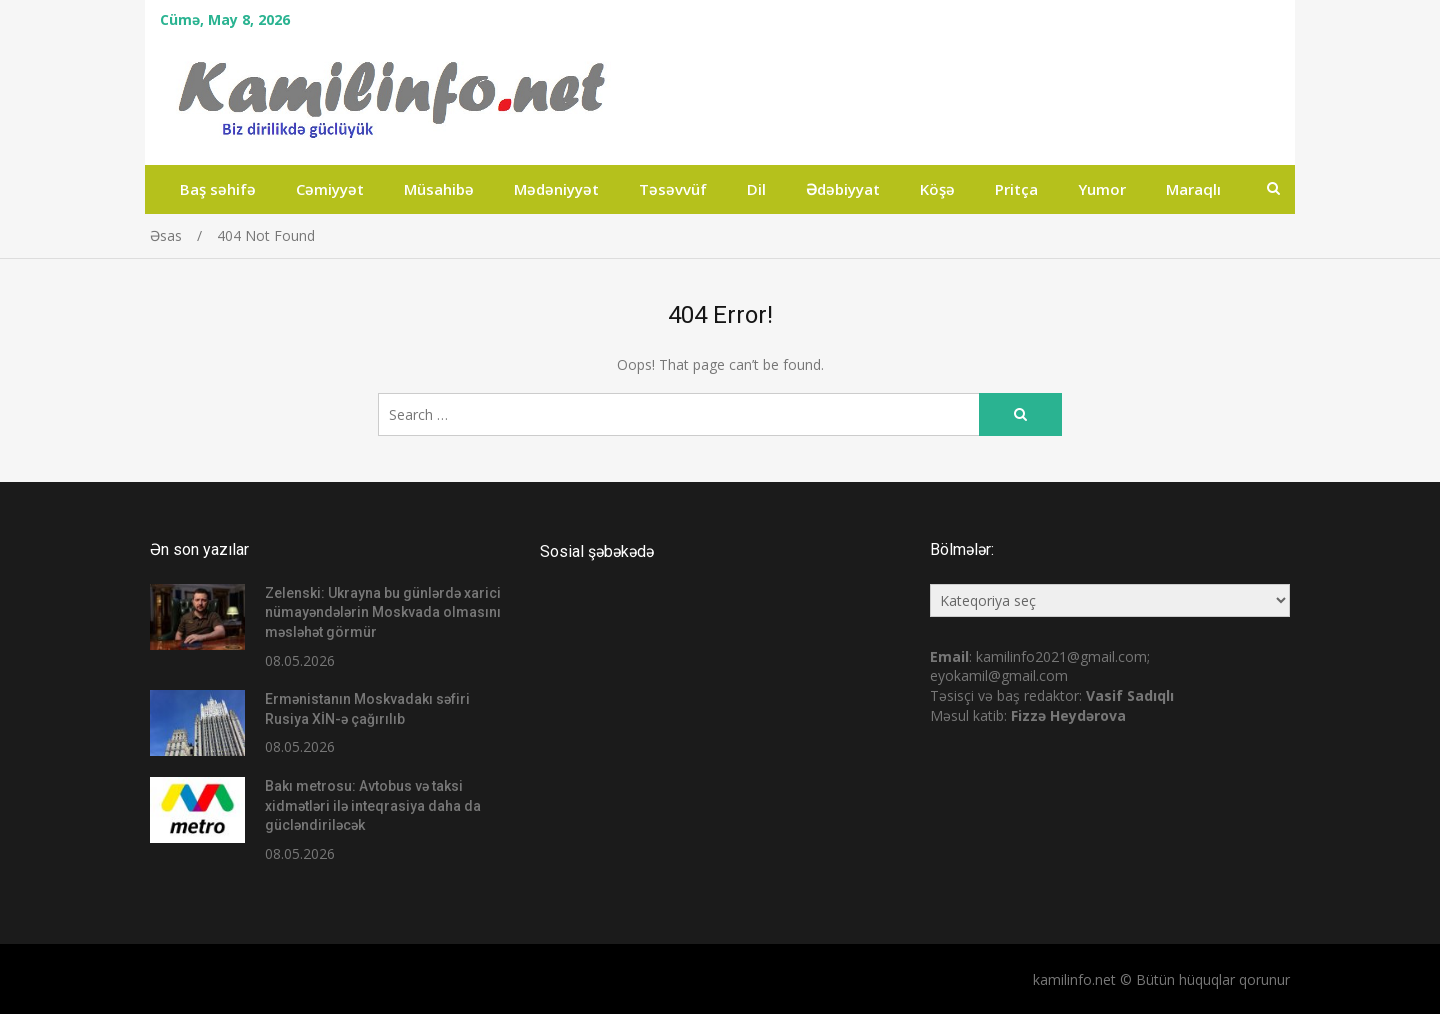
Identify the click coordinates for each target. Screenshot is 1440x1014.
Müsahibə (439, 189)
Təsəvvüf (673, 189)
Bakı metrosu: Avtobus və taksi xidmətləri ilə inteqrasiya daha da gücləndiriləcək (373, 805)
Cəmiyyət (330, 189)
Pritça (1016, 189)
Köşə (937, 189)
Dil (756, 189)
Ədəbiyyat (843, 189)
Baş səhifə (218, 189)
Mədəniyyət (556, 189)
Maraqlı (1193, 189)
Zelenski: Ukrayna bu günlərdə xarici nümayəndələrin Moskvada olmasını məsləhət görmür (383, 612)
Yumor (1102, 189)
